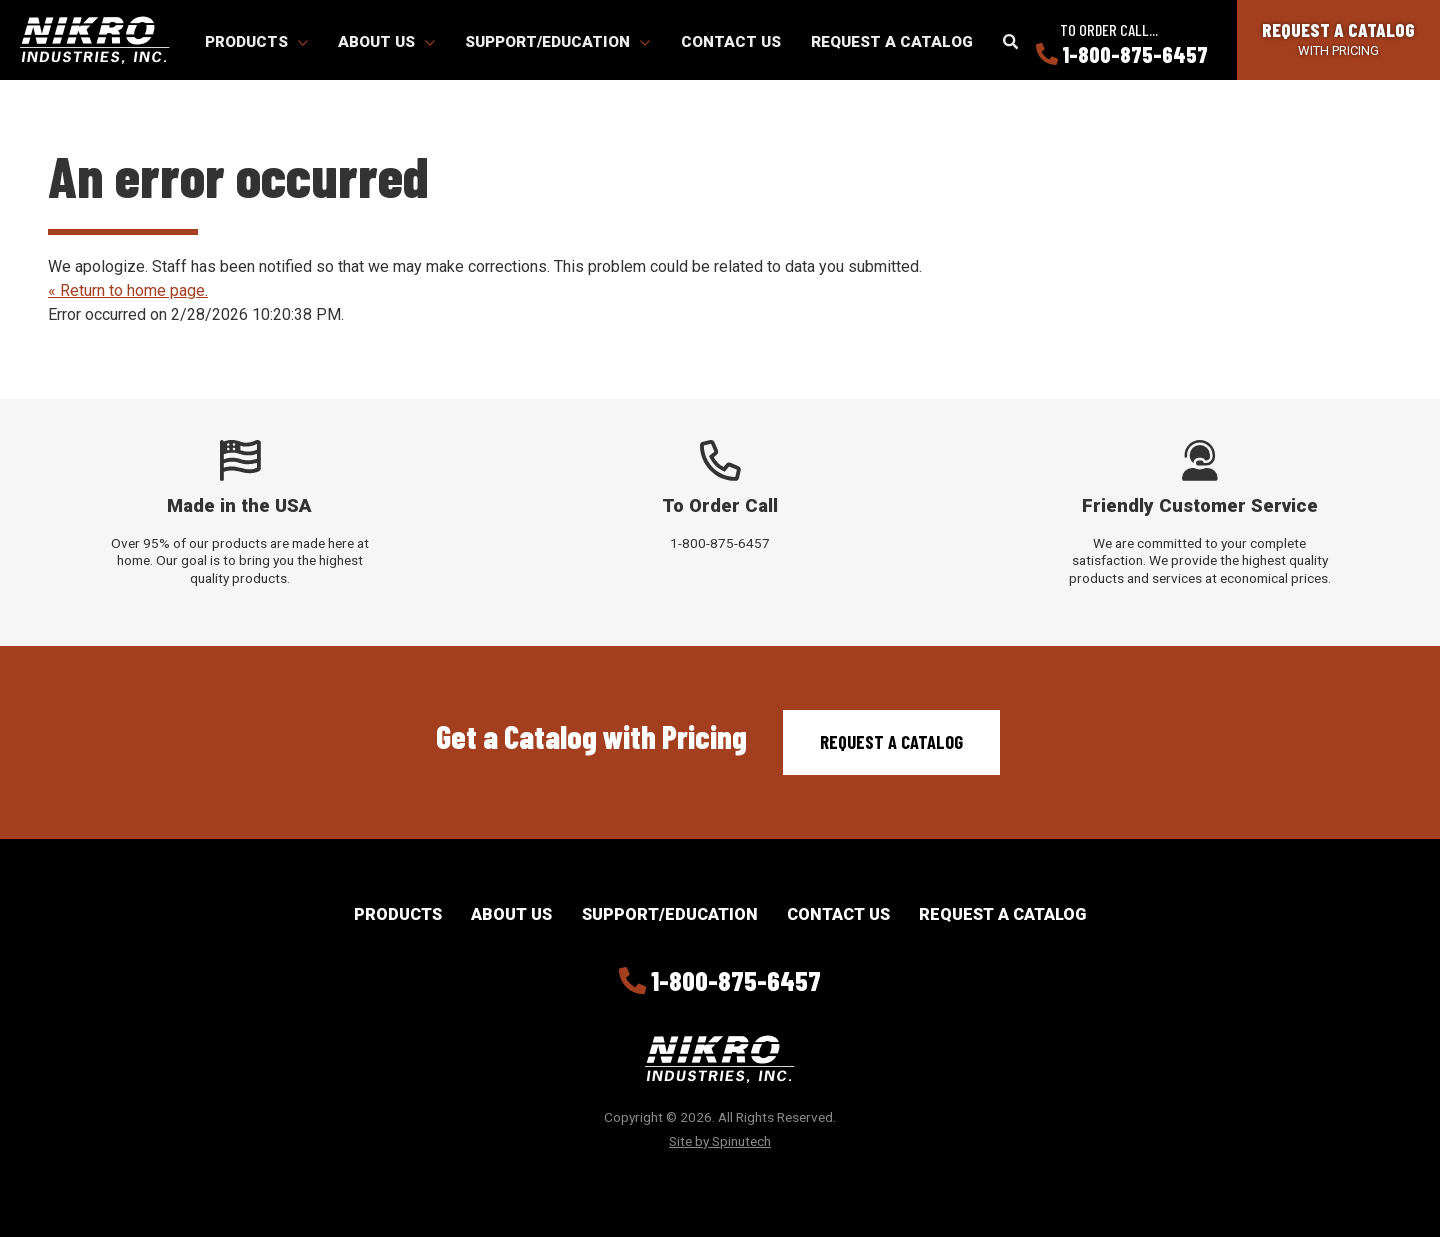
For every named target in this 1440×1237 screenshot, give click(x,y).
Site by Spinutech (720, 1141)
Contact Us (731, 42)
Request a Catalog (892, 42)
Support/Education (557, 42)
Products (256, 42)
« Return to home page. (128, 290)
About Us (386, 42)
